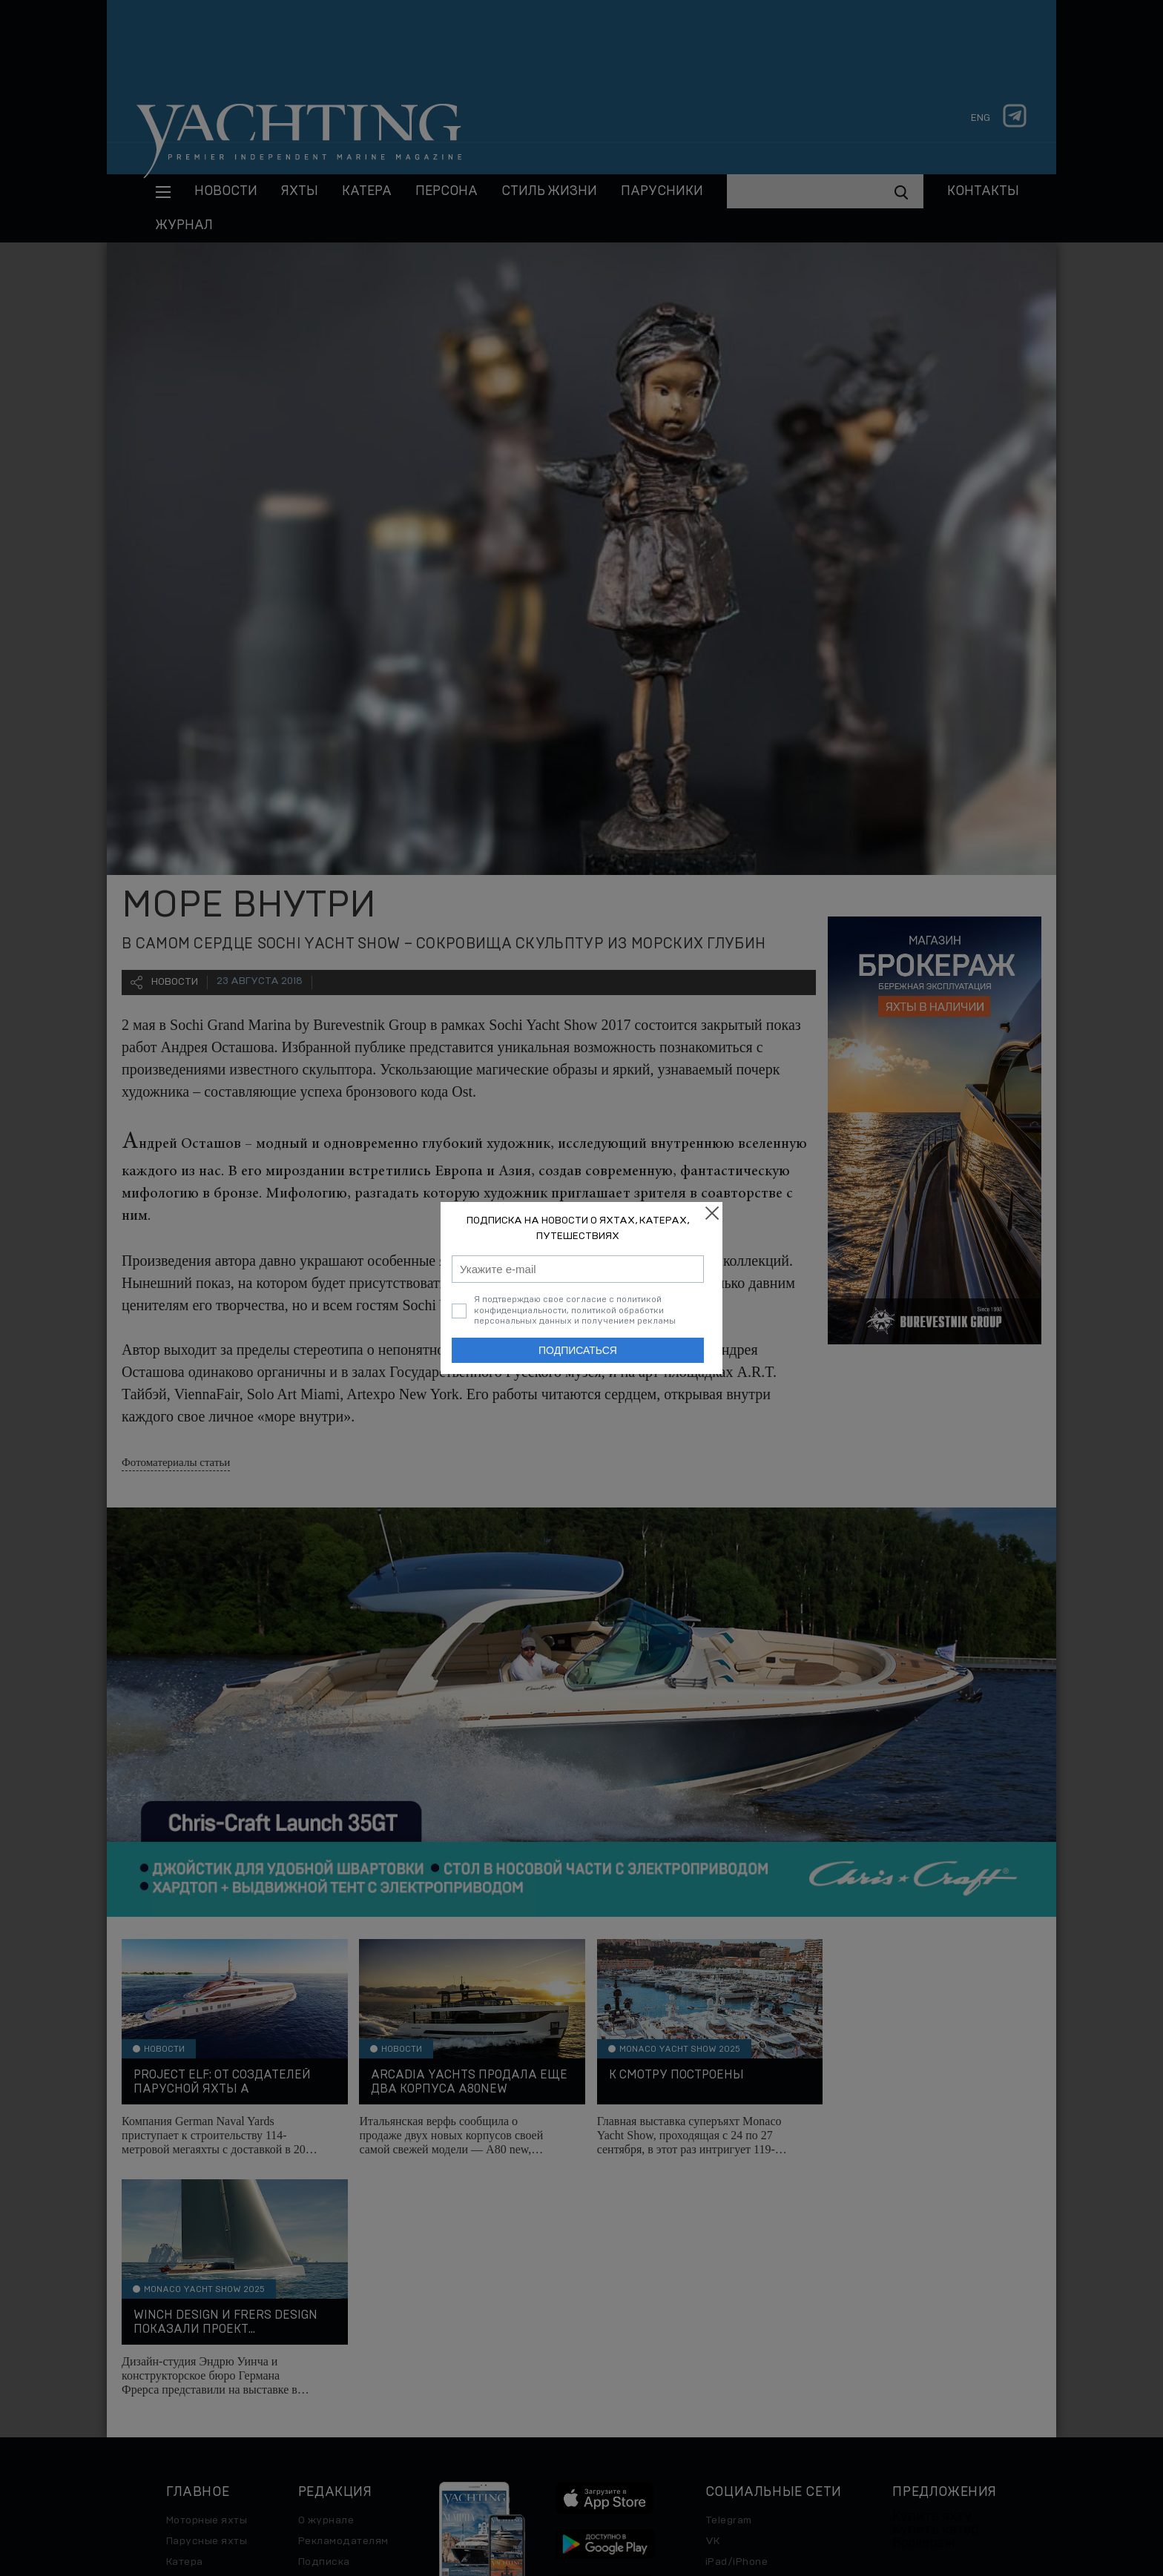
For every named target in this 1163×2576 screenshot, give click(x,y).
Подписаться (577, 1350)
